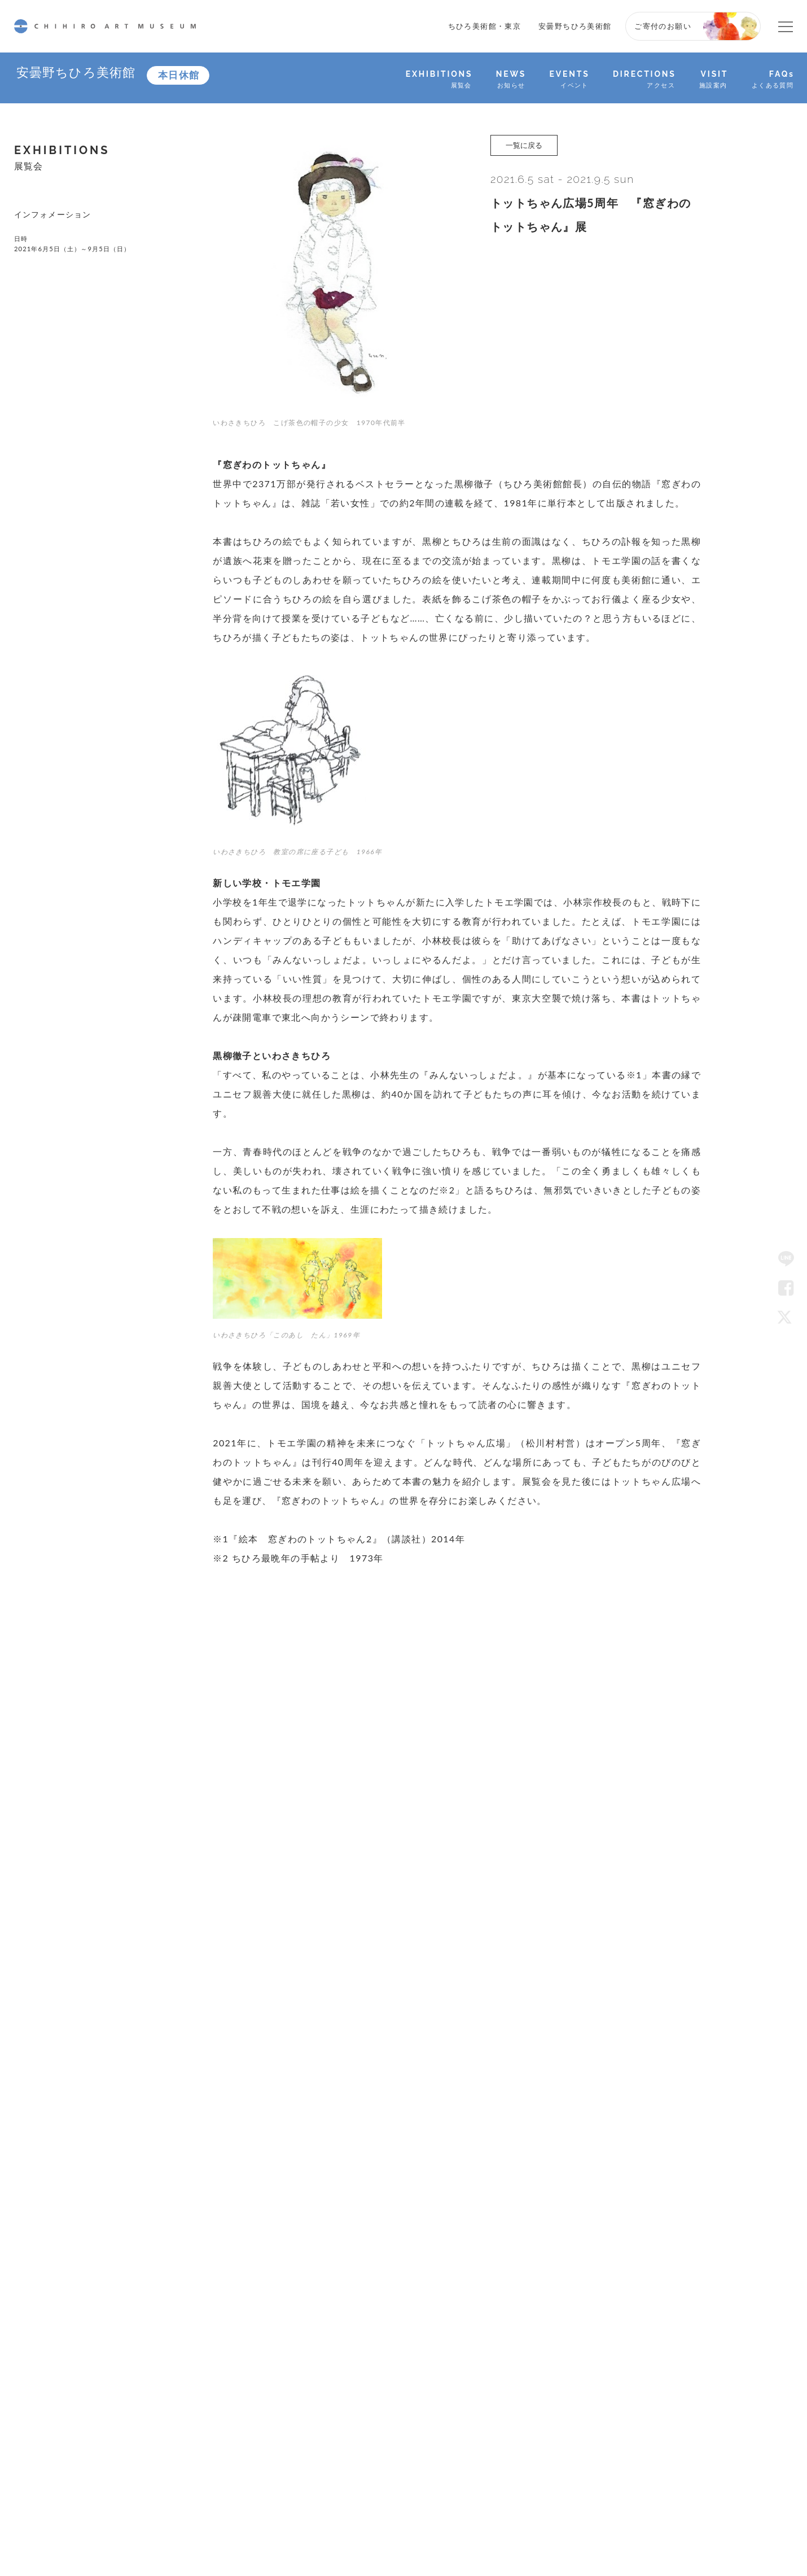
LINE (786, 1259)
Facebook (786, 1288)
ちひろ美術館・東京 (484, 25)
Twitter (786, 1317)
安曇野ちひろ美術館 (575, 25)
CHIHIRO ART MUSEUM (105, 26)
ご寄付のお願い (662, 25)
